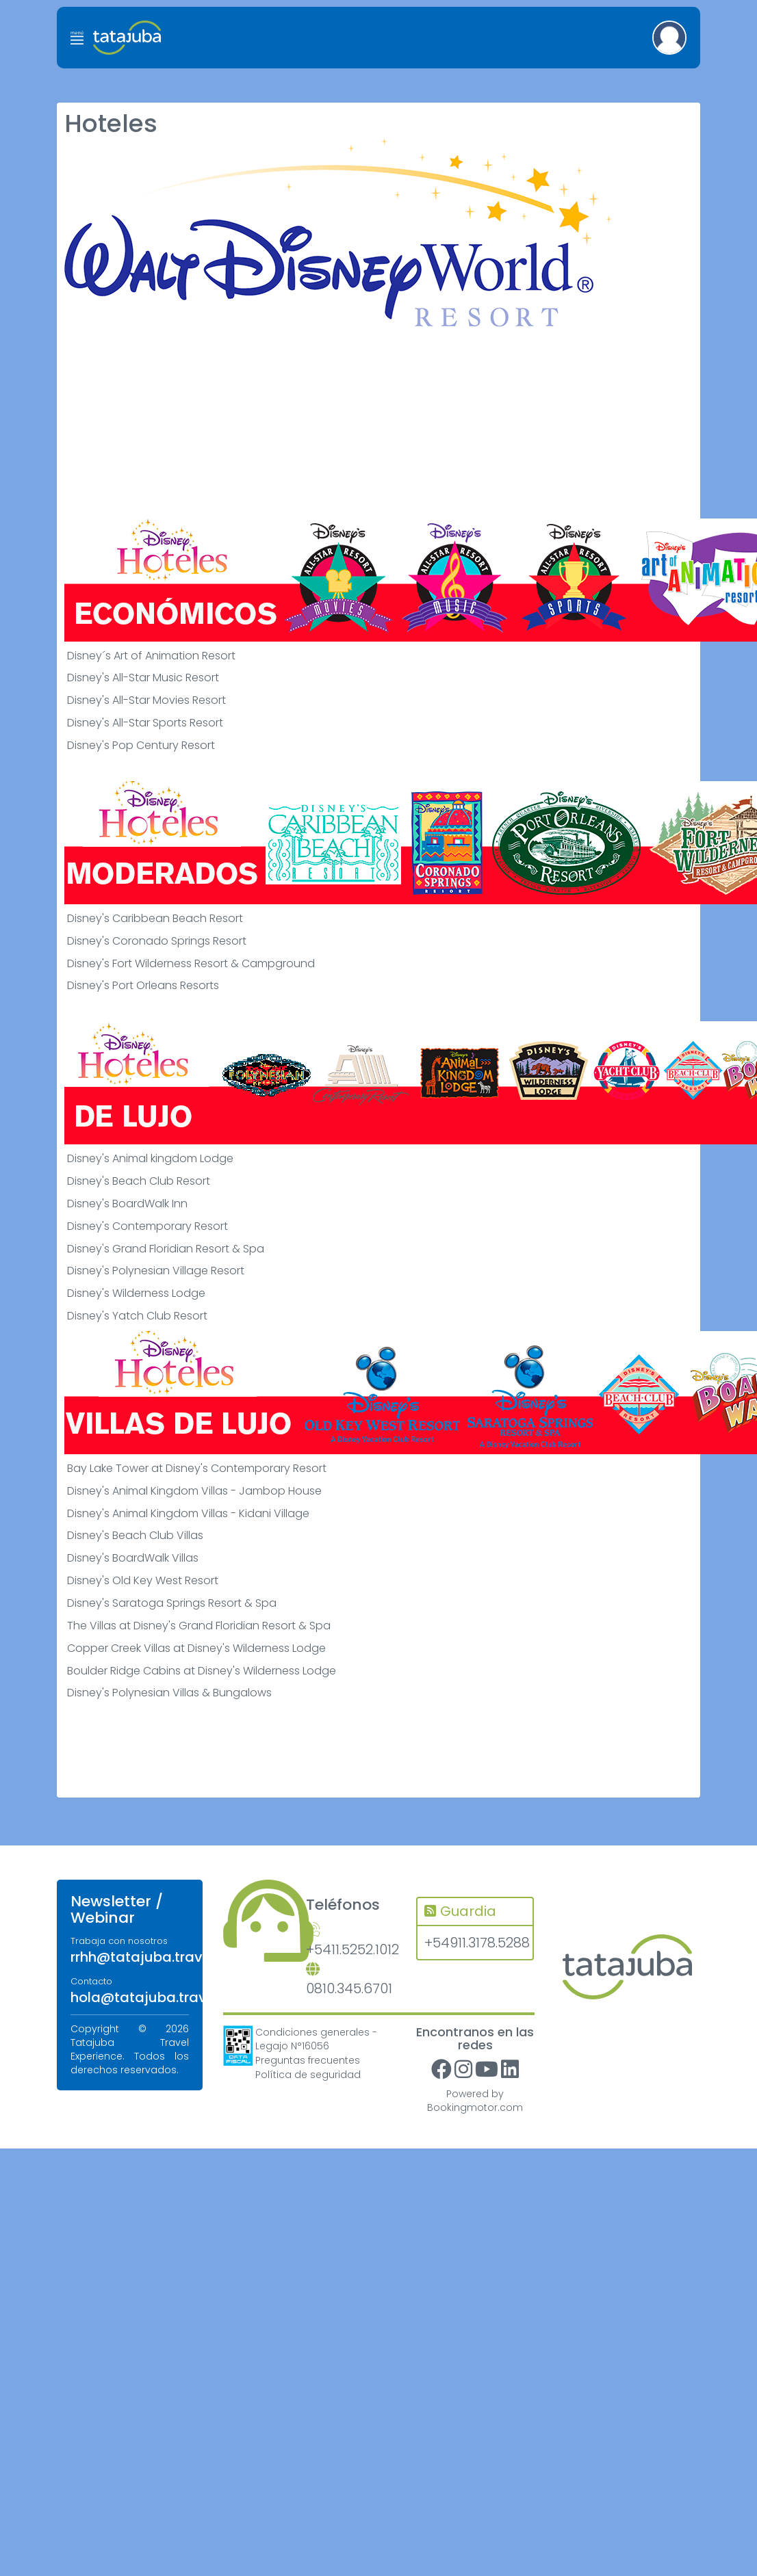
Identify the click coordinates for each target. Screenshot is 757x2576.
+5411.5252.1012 (351, 1941)
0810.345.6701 (349, 1980)
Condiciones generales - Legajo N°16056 (316, 2039)
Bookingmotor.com (475, 2107)
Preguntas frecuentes (307, 2060)
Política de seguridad (308, 2074)
